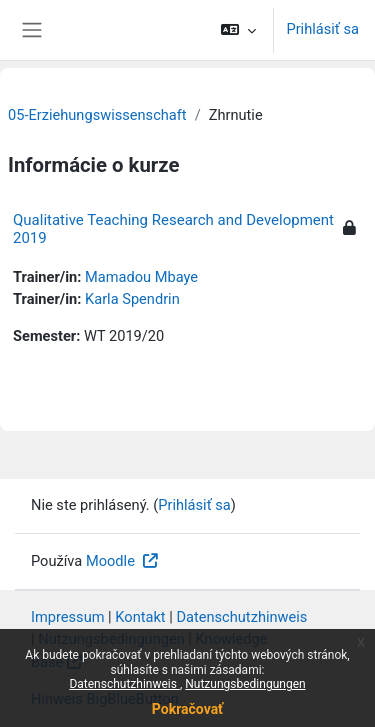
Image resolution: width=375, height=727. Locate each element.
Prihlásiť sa (322, 29)
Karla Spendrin (132, 299)
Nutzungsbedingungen (245, 684)
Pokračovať (187, 709)
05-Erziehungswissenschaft (97, 115)
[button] (238, 30)
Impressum (68, 617)
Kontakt (140, 617)
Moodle (112, 561)
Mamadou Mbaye (141, 277)
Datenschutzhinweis (124, 684)
